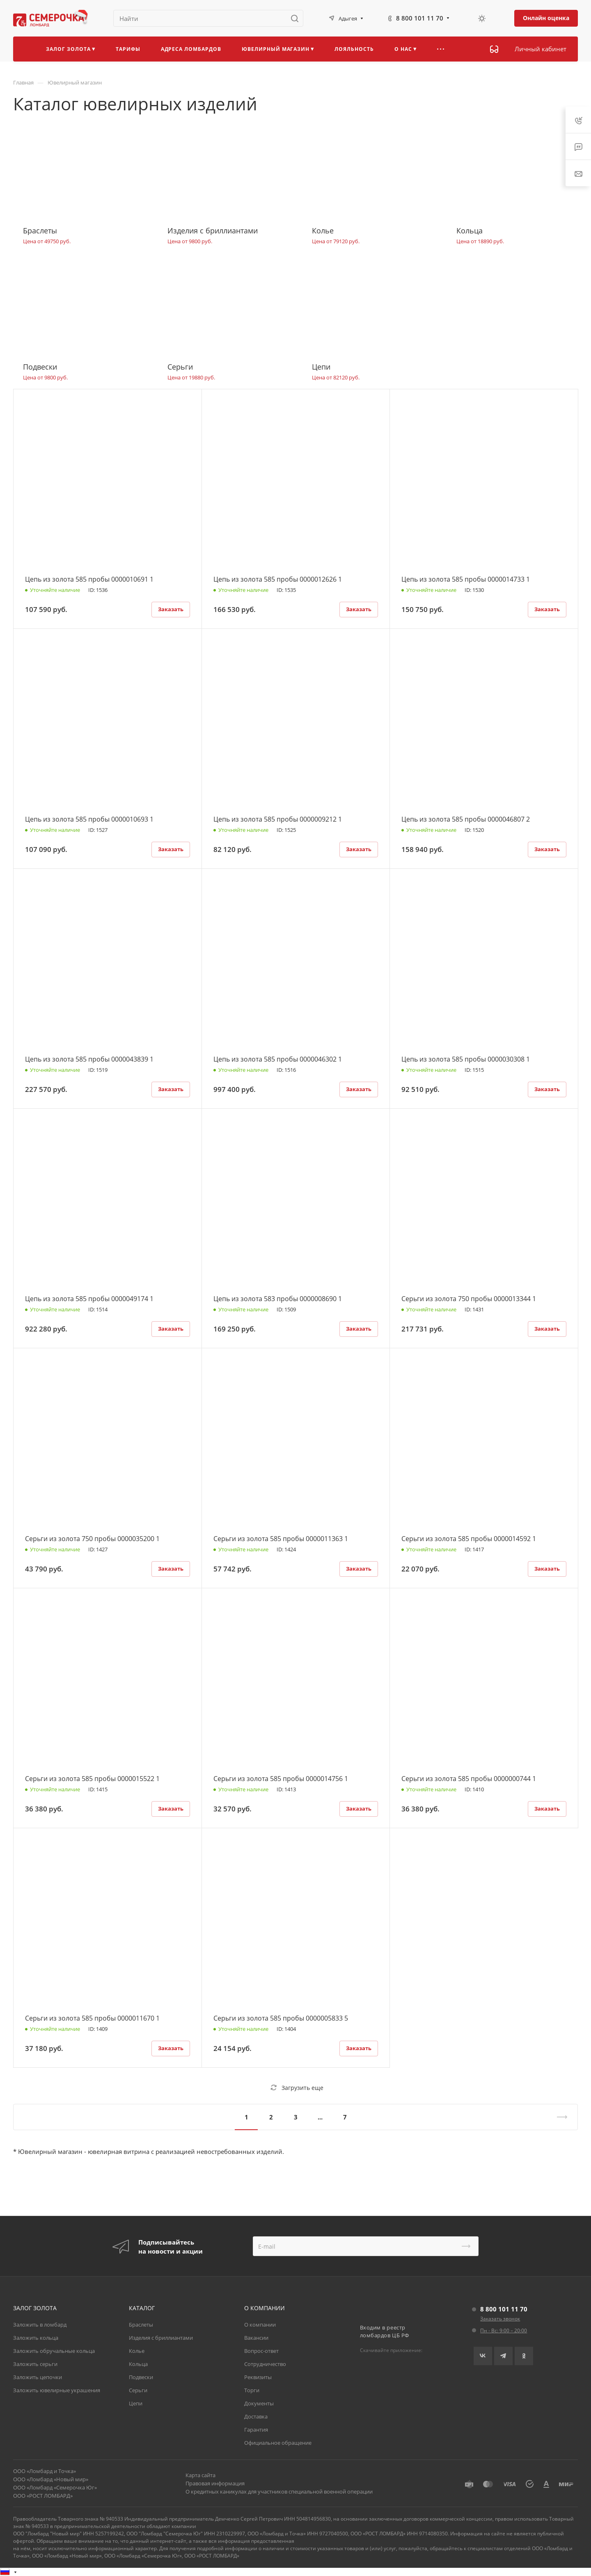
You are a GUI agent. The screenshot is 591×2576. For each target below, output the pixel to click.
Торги (251, 2390)
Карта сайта (200, 2475)
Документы (259, 2403)
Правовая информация (215, 2483)
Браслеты (141, 2324)
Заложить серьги (35, 2364)
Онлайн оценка (546, 18)
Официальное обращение (278, 2442)
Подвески (141, 2377)
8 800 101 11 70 (419, 18)
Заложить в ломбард (39, 2324)
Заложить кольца (35, 2337)
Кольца (138, 2364)
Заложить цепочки (37, 2377)
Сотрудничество (265, 2364)
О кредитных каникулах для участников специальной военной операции (279, 2491)
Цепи (135, 2403)
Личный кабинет (540, 49)
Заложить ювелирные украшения (56, 2390)
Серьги (138, 2390)
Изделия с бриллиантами (161, 2337)
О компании (260, 2324)
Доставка (256, 2416)
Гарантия (256, 2429)
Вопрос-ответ (261, 2350)
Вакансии (256, 2337)
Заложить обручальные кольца (54, 2350)
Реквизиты (258, 2377)
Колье (136, 2350)
